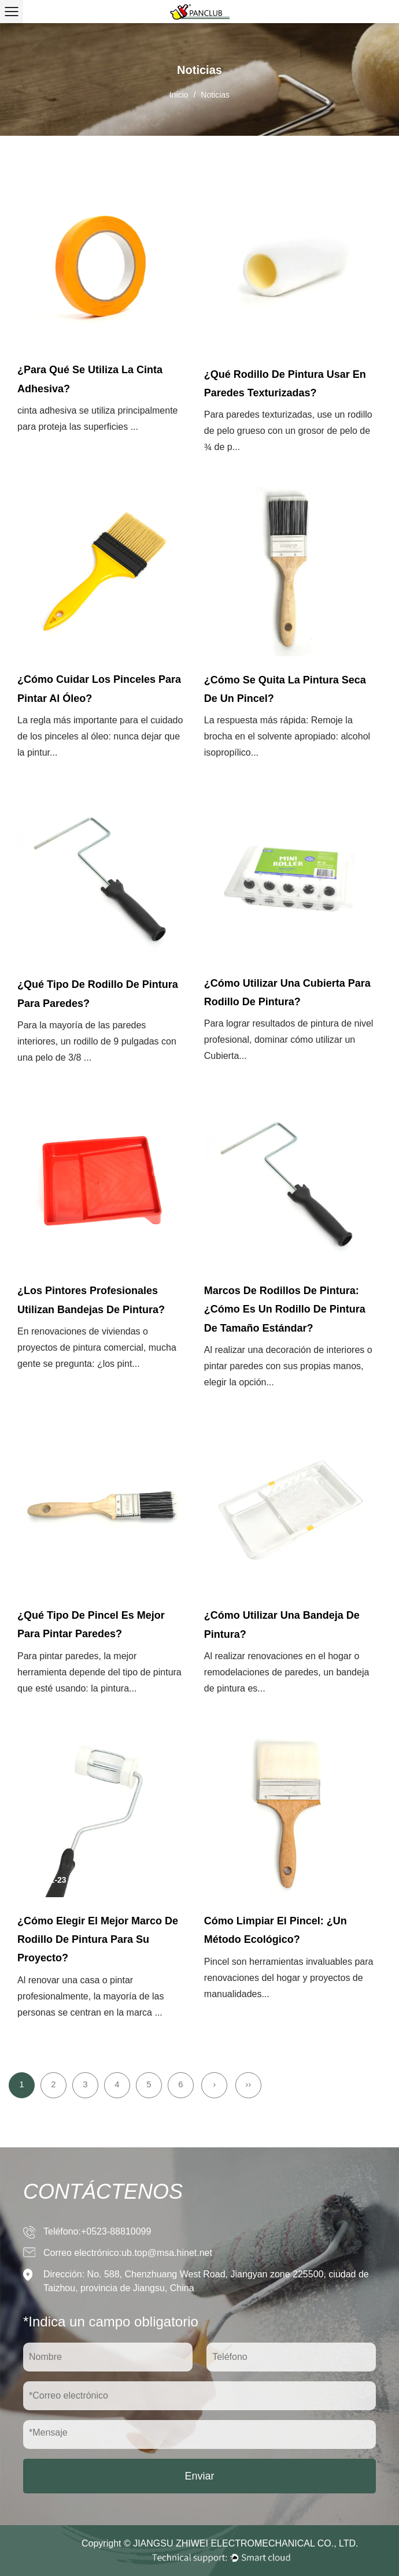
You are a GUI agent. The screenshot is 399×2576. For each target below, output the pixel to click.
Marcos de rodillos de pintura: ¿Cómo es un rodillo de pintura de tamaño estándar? (284, 1309)
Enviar (199, 2476)
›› (248, 2084)
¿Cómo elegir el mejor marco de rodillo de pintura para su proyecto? (97, 1939)
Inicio (179, 94)
